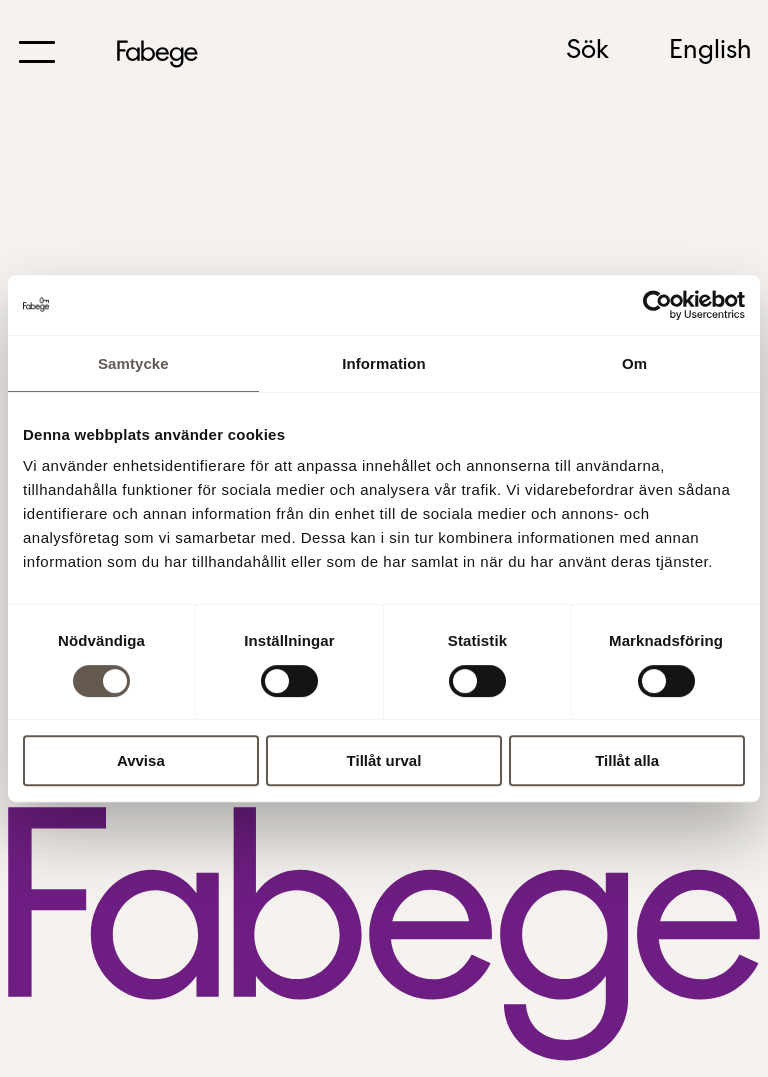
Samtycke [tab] (133, 363)
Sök (587, 51)
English (710, 51)
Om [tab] (634, 363)
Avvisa (141, 760)
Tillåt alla (627, 760)
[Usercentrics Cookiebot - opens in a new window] (657, 305)
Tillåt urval (384, 760)
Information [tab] (384, 363)
